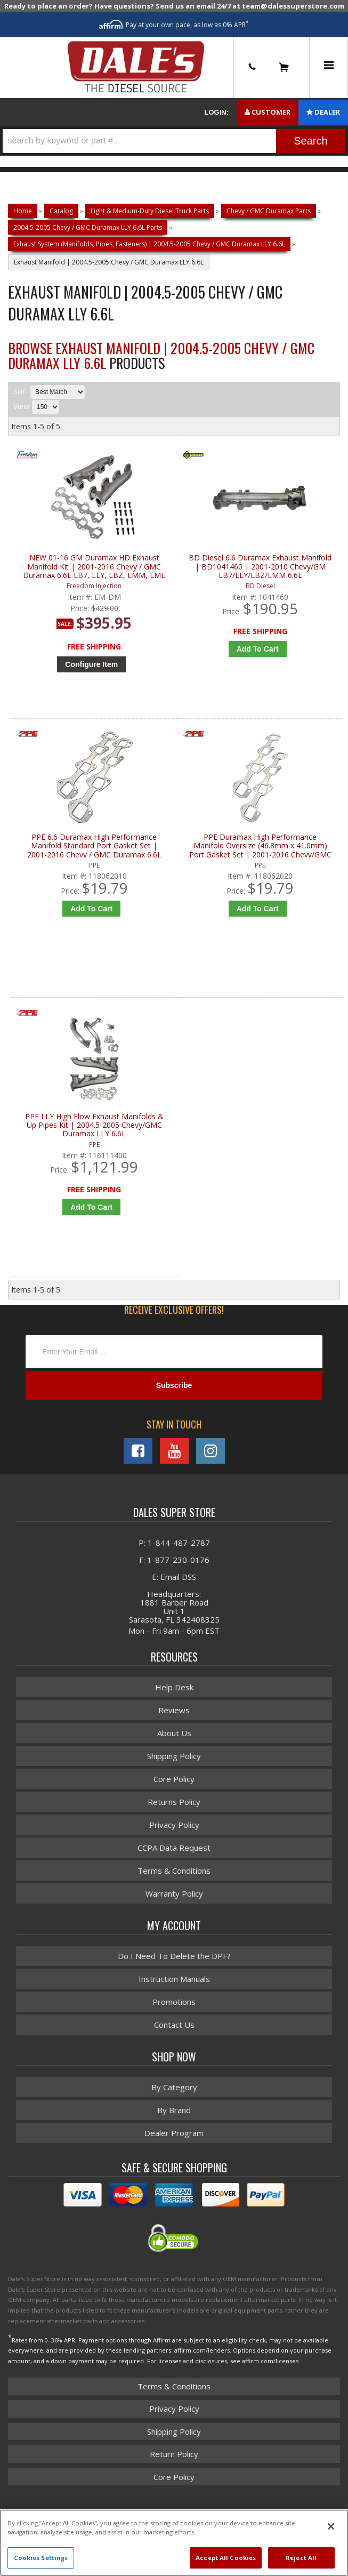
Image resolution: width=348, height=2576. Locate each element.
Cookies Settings (41, 2558)
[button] (174, 141)
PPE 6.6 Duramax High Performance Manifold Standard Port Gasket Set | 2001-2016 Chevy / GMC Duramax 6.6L (94, 854)
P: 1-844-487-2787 (174, 1568)
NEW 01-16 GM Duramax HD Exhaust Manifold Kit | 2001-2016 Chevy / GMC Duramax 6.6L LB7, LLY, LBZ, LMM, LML (94, 566)
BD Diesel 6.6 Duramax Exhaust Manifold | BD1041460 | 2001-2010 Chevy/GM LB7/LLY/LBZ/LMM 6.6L (260, 566)
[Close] (331, 2526)
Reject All (301, 2558)
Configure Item (91, 664)
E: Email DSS (174, 1603)
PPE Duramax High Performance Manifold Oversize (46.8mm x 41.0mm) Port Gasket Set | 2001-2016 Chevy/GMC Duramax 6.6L (260, 854)
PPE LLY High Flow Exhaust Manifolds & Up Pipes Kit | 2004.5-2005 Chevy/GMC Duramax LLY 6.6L (94, 1142)
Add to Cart (257, 649)
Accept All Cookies (226, 2558)
